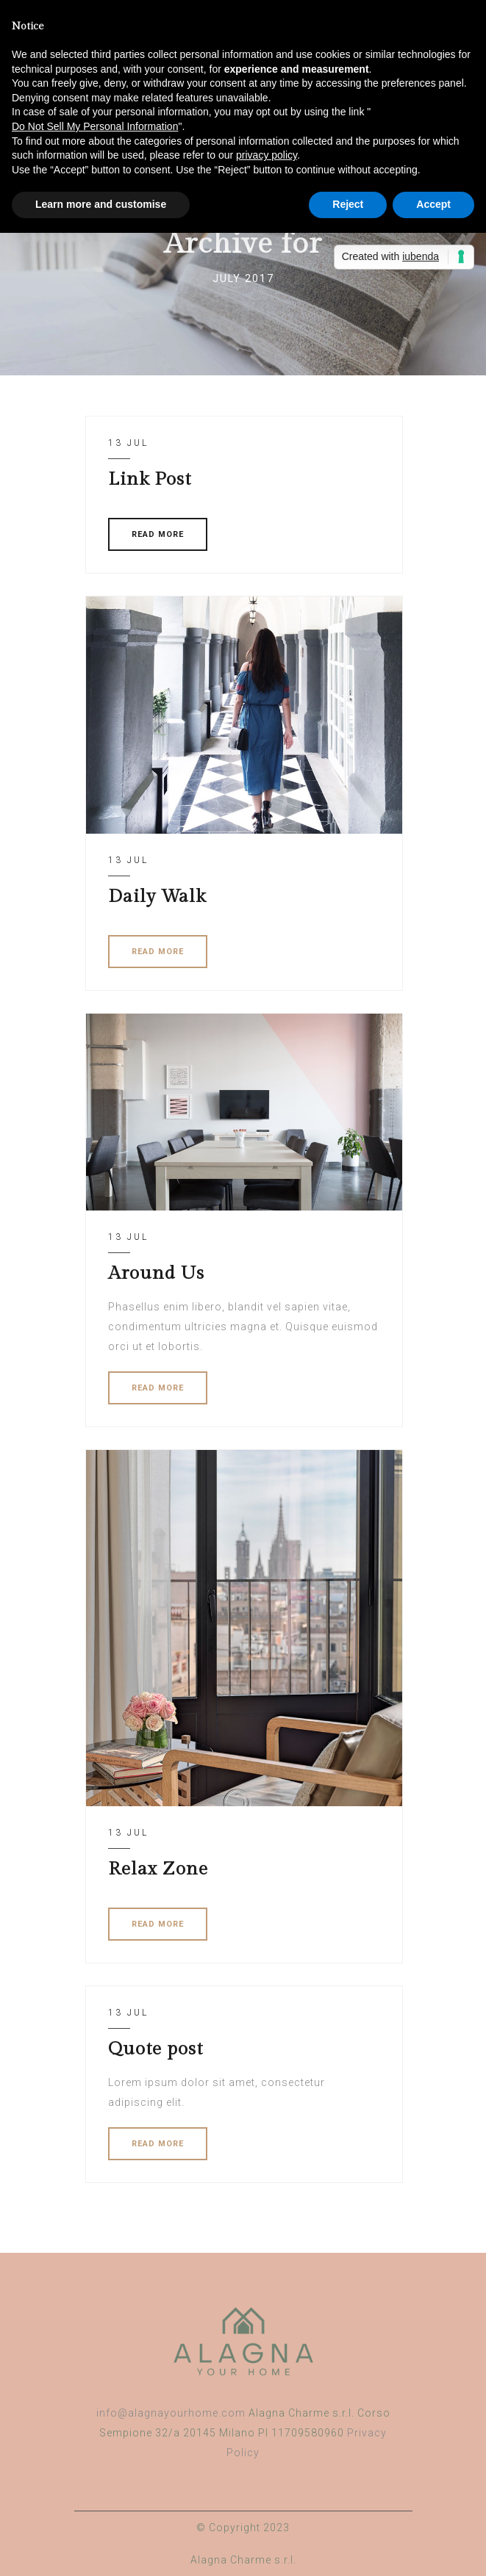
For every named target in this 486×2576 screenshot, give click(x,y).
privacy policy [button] (266, 155)
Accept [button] (433, 204)
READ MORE (158, 534)
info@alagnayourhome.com (171, 2413)
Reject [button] (347, 204)
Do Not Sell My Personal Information (95, 126)
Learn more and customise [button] (100, 204)
